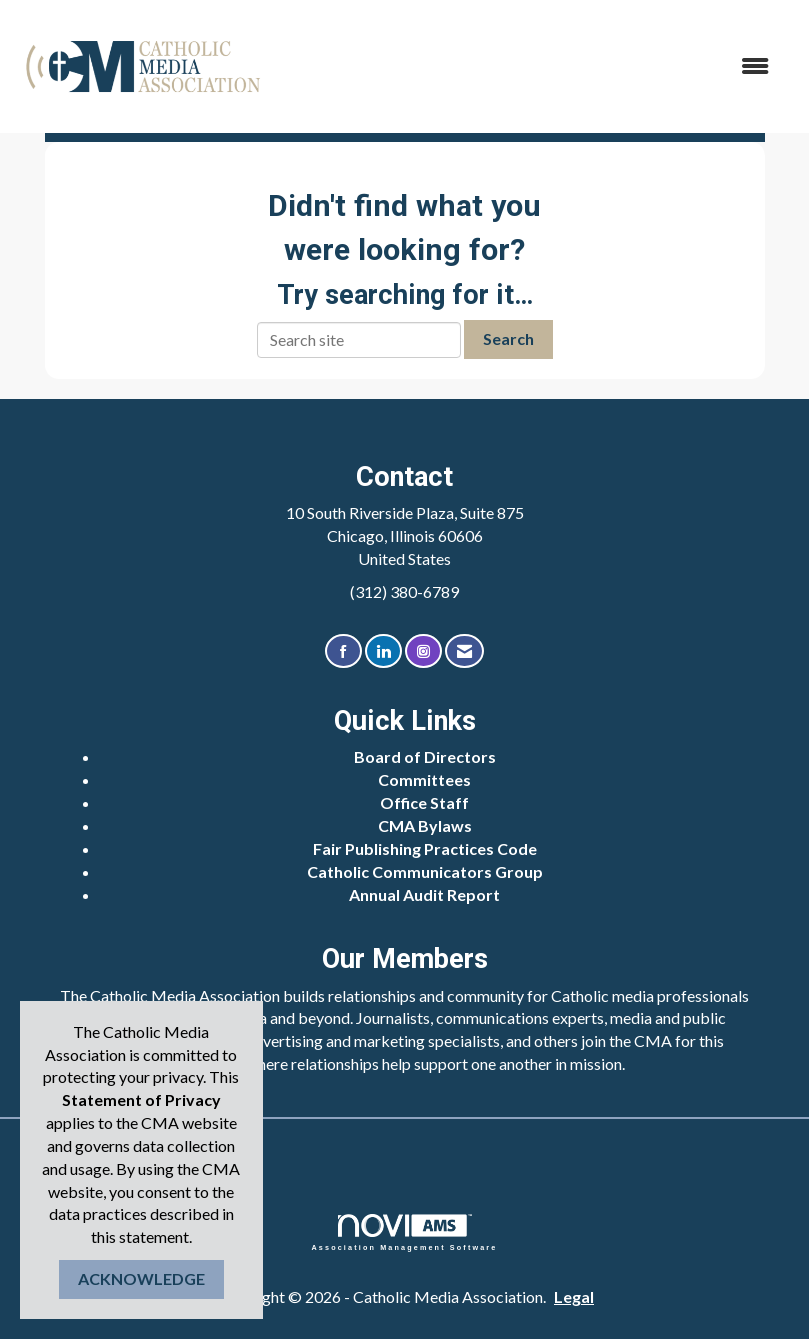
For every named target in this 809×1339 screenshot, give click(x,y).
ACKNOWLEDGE (141, 1278)
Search (508, 338)
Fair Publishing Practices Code (425, 848)
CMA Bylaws (425, 825)
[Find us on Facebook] (343, 651)
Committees (424, 779)
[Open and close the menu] (530, 66)
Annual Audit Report (424, 894)
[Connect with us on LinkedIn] (383, 651)
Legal (574, 1296)
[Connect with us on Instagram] (423, 651)
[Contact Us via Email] (464, 651)
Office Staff (424, 802)
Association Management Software (405, 1232)
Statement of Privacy (141, 1099)
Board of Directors (425, 756)
